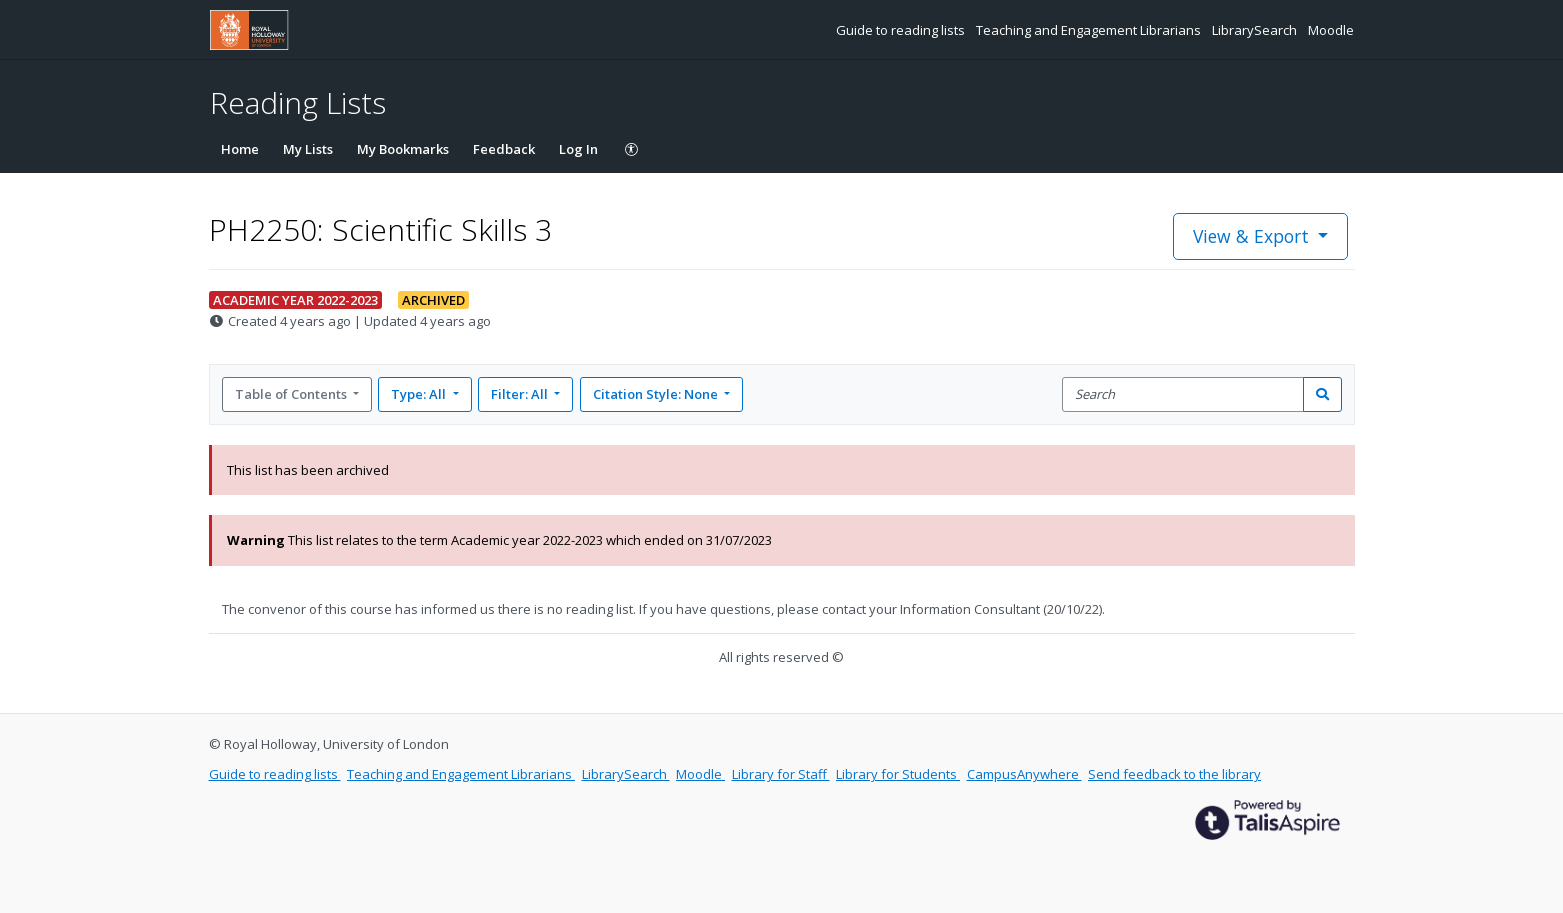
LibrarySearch (1256, 30)
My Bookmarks (403, 149)
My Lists (308, 149)
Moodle (1331, 30)
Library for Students (898, 774)
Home (240, 149)
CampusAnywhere (1024, 774)
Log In (578, 149)
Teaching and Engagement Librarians (1090, 30)
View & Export (1253, 236)
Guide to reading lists (902, 30)
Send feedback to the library (1174, 774)
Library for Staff (781, 774)
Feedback (504, 149)
